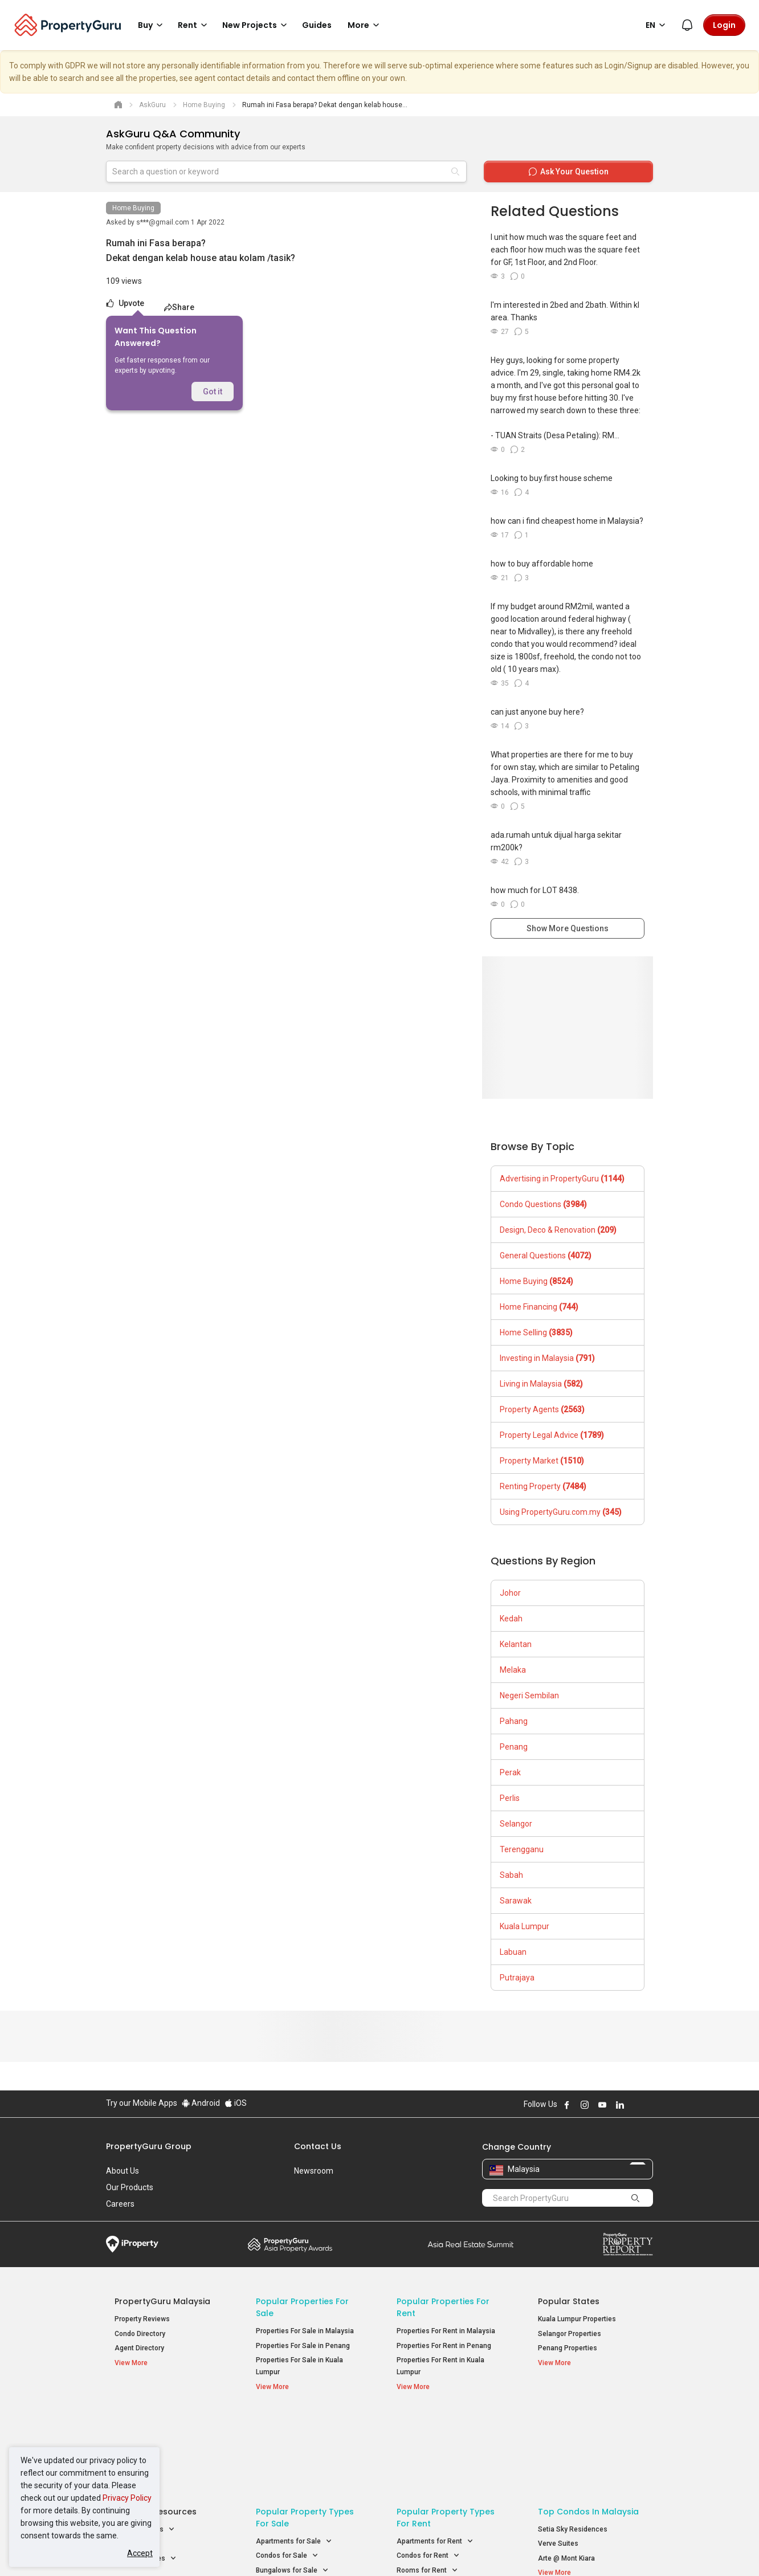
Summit (470, 2244)
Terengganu (522, 1849)
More (365, 25)
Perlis (510, 1798)
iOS (236, 2103)
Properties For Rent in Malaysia (446, 2331)
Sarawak (516, 1900)
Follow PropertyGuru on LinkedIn (620, 2105)
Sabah (511, 1875)
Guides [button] (317, 25)
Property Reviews (142, 2319)
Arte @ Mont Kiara (566, 2471)
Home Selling (536, 1332)
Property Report (627, 2244)
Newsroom (313, 2170)
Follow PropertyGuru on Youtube (602, 2105)
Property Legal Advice (552, 1435)
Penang (514, 1746)
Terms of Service (229, 2549)
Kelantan (516, 1644)
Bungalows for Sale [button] (292, 2483)
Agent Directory (139, 2348)
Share (179, 307)
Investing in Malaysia (547, 1358)
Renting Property (543, 1486)
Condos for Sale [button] (287, 2469)
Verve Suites (558, 2456)
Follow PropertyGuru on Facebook (567, 2105)
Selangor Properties (569, 2334)
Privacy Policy (127, 2497)
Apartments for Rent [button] (435, 2454)
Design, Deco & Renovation (558, 1229)
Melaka (513, 1669)
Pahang (514, 1721)
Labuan (513, 1952)
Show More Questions (568, 928)
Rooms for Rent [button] (427, 2483)
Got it (212, 391)
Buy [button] (152, 25)
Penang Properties (567, 2348)
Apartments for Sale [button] (294, 2454)
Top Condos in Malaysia (588, 2424)
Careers (120, 2203)
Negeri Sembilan (529, 1695)
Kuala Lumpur (524, 1926)
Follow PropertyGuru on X (635, 2104)
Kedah (511, 1618)
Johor (510, 1592)
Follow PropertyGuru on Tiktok (648, 2104)
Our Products (129, 2187)
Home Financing (539, 1306)
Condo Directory (140, 2334)
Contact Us (317, 2146)
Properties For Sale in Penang (303, 2346)
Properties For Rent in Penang (444, 2346)
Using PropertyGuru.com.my (561, 1512)
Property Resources (156, 2424)
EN (657, 25)
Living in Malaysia (541, 1383)
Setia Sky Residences (572, 2441)
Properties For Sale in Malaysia (305, 2331)
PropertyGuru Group (148, 2146)
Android (201, 2103)
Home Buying (133, 208)
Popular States (568, 2301)
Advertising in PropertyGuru (562, 1178)
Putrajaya (517, 1977)
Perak (510, 1772)
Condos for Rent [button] (428, 2469)
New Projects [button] (256, 25)
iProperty (132, 2244)
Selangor (516, 1823)
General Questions (545, 1255)
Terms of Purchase (369, 2549)
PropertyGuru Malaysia (162, 2301)
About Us (122, 2170)
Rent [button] (194, 25)
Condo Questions (543, 1204)
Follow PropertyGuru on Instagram (584, 2105)
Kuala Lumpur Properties (577, 2319)
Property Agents (542, 1409)
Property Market (542, 1460)
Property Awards (290, 2244)
